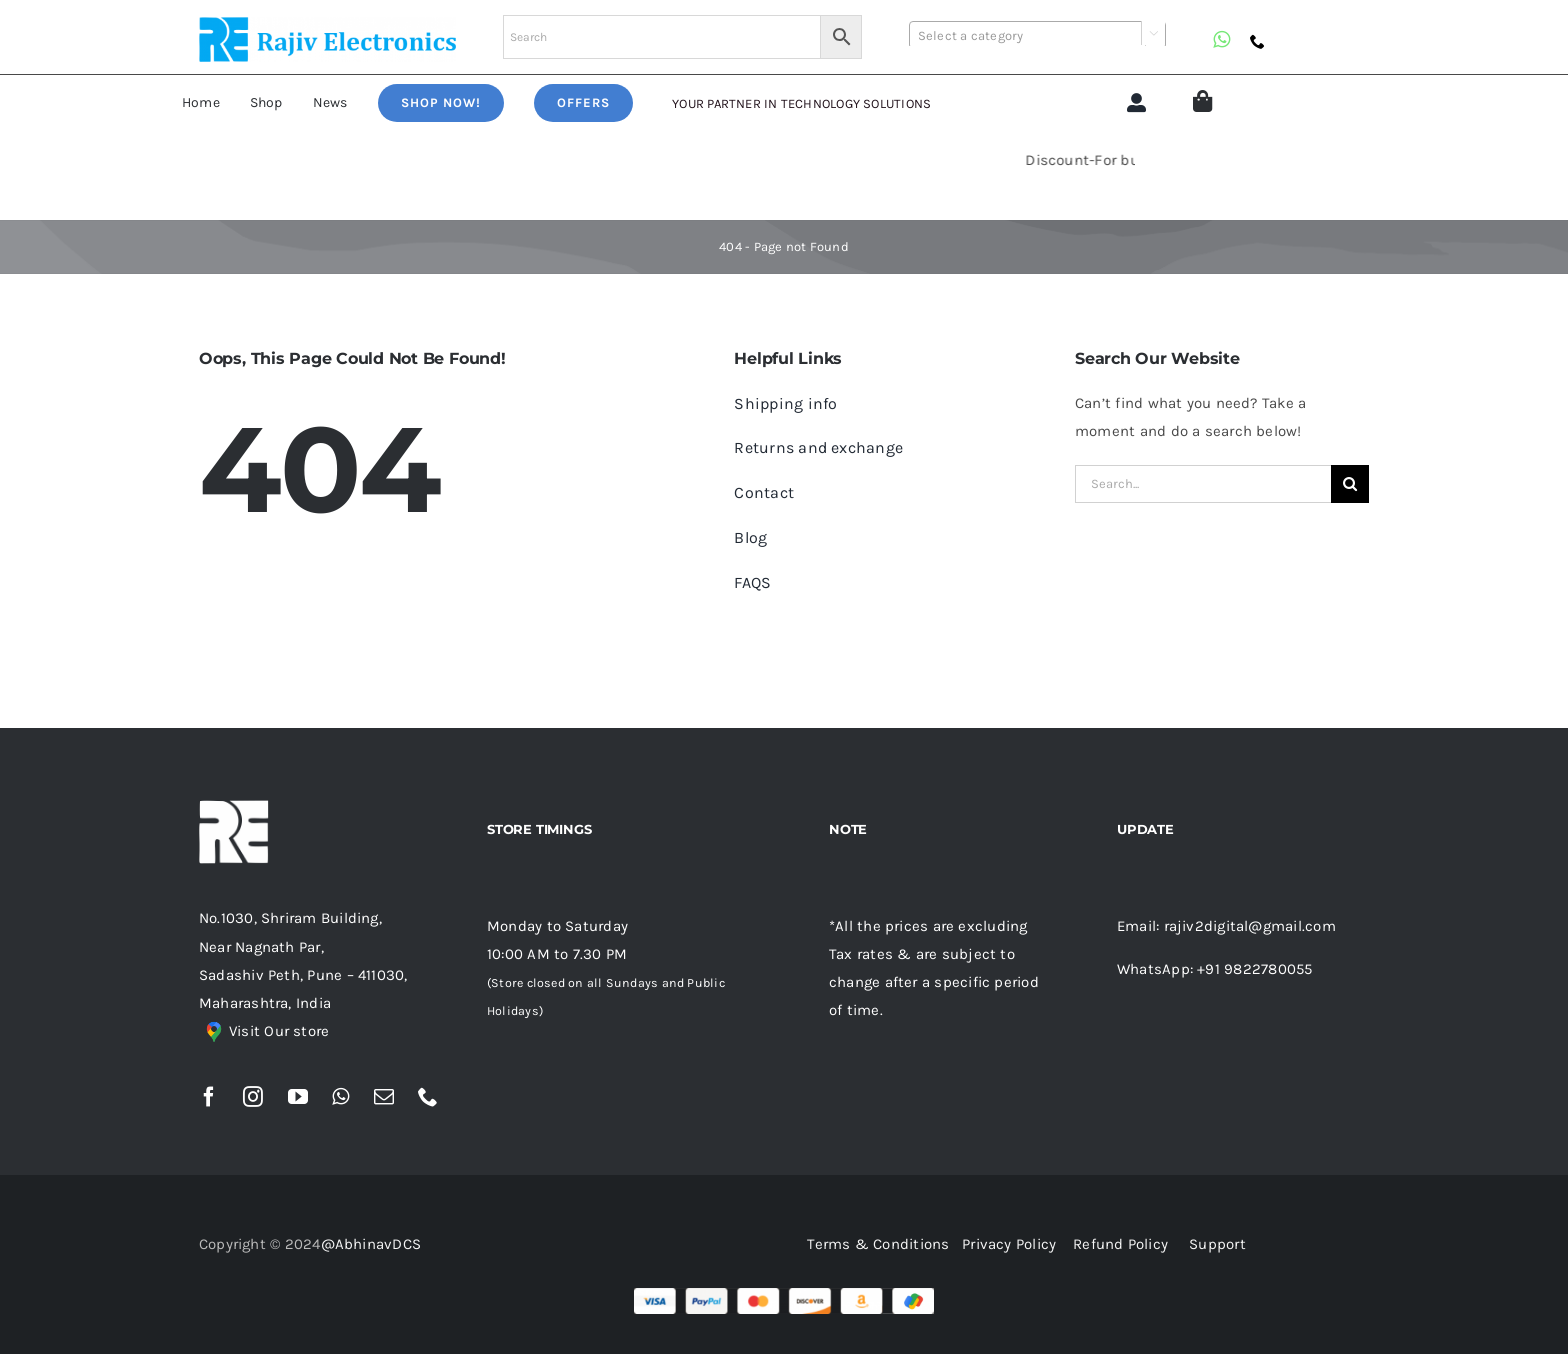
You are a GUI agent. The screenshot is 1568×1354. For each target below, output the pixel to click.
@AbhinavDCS (371, 1244)
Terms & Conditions (882, 1244)
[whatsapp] (1221, 40)
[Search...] (1203, 484)
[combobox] (1037, 35)
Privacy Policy (1009, 1244)
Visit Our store (279, 1031)
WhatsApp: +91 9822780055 (1214, 969)
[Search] (1350, 484)
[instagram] (253, 1097)
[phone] (1257, 41)
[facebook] (209, 1097)
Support (1217, 1244)
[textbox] (1037, 36)
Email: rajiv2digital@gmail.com (1226, 926)
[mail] (384, 1097)
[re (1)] (327, 24)
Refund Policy (1120, 1244)
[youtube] (298, 1097)
